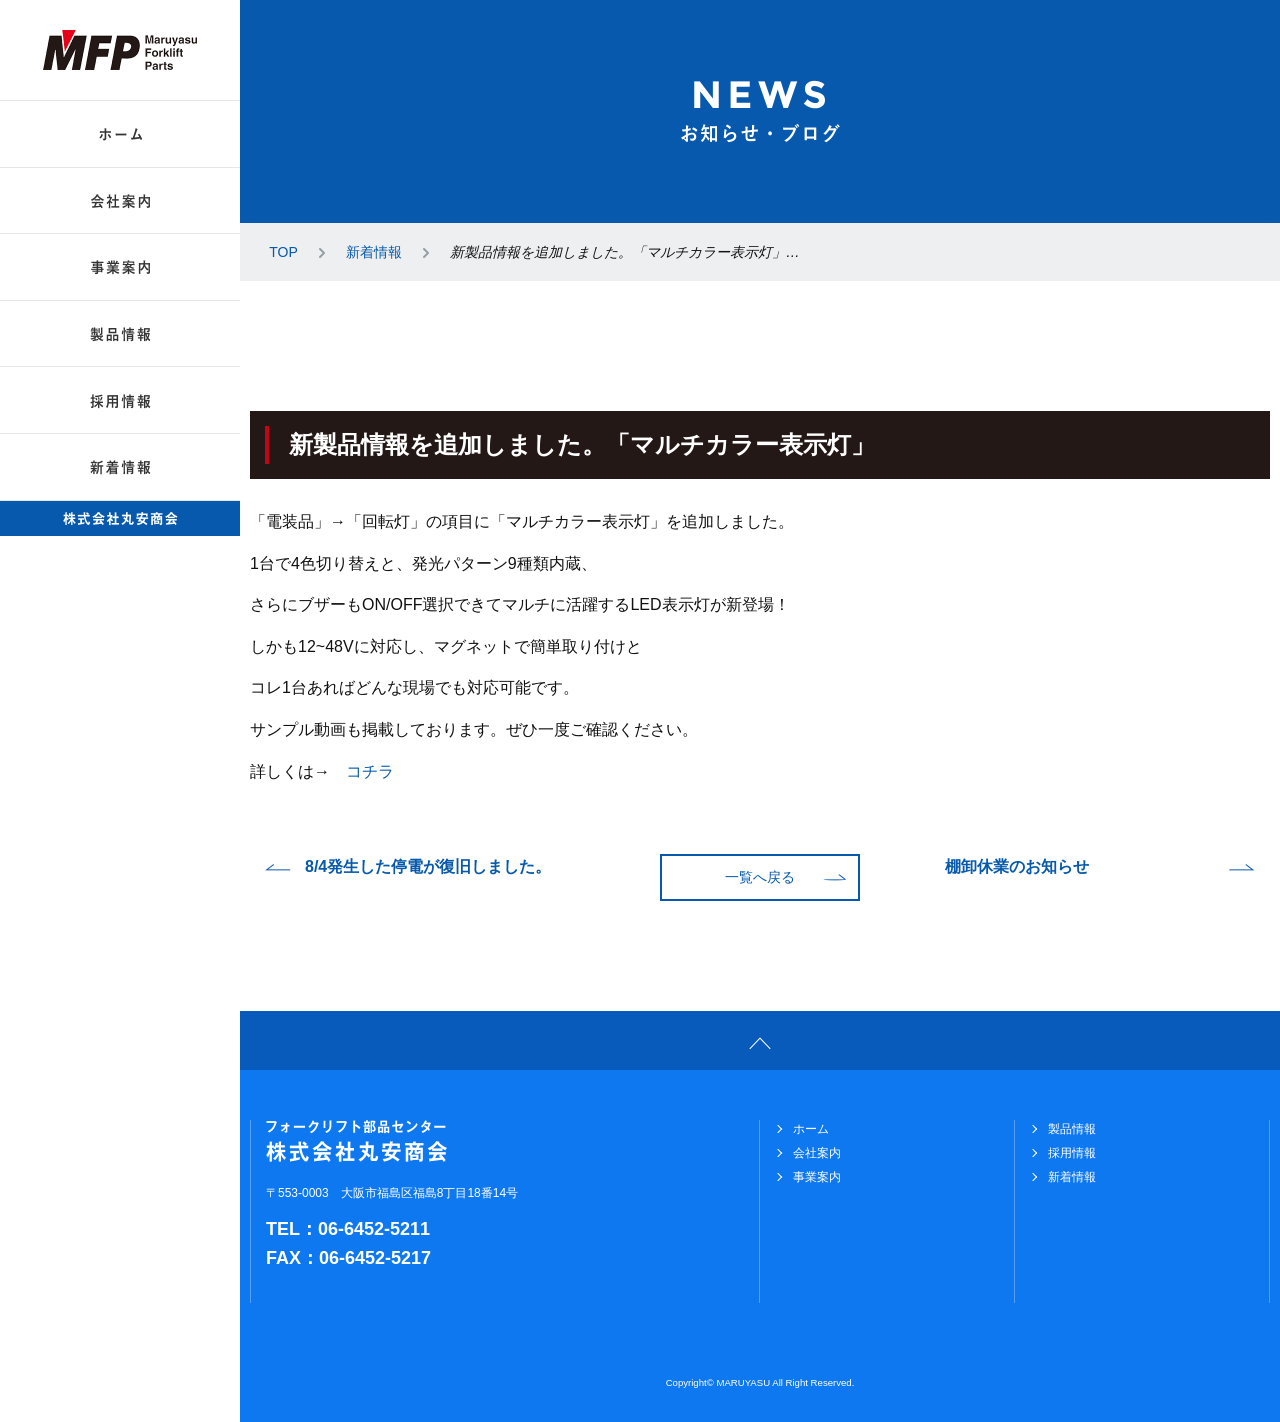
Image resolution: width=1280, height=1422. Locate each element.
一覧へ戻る (760, 877)
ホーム (811, 1129)
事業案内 (817, 1177)
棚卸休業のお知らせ (1017, 866)
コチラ (370, 771)
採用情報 (1072, 1153)
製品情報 (1072, 1129)
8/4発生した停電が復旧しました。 (428, 866)
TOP (283, 252)
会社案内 (817, 1153)
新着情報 (374, 252)
